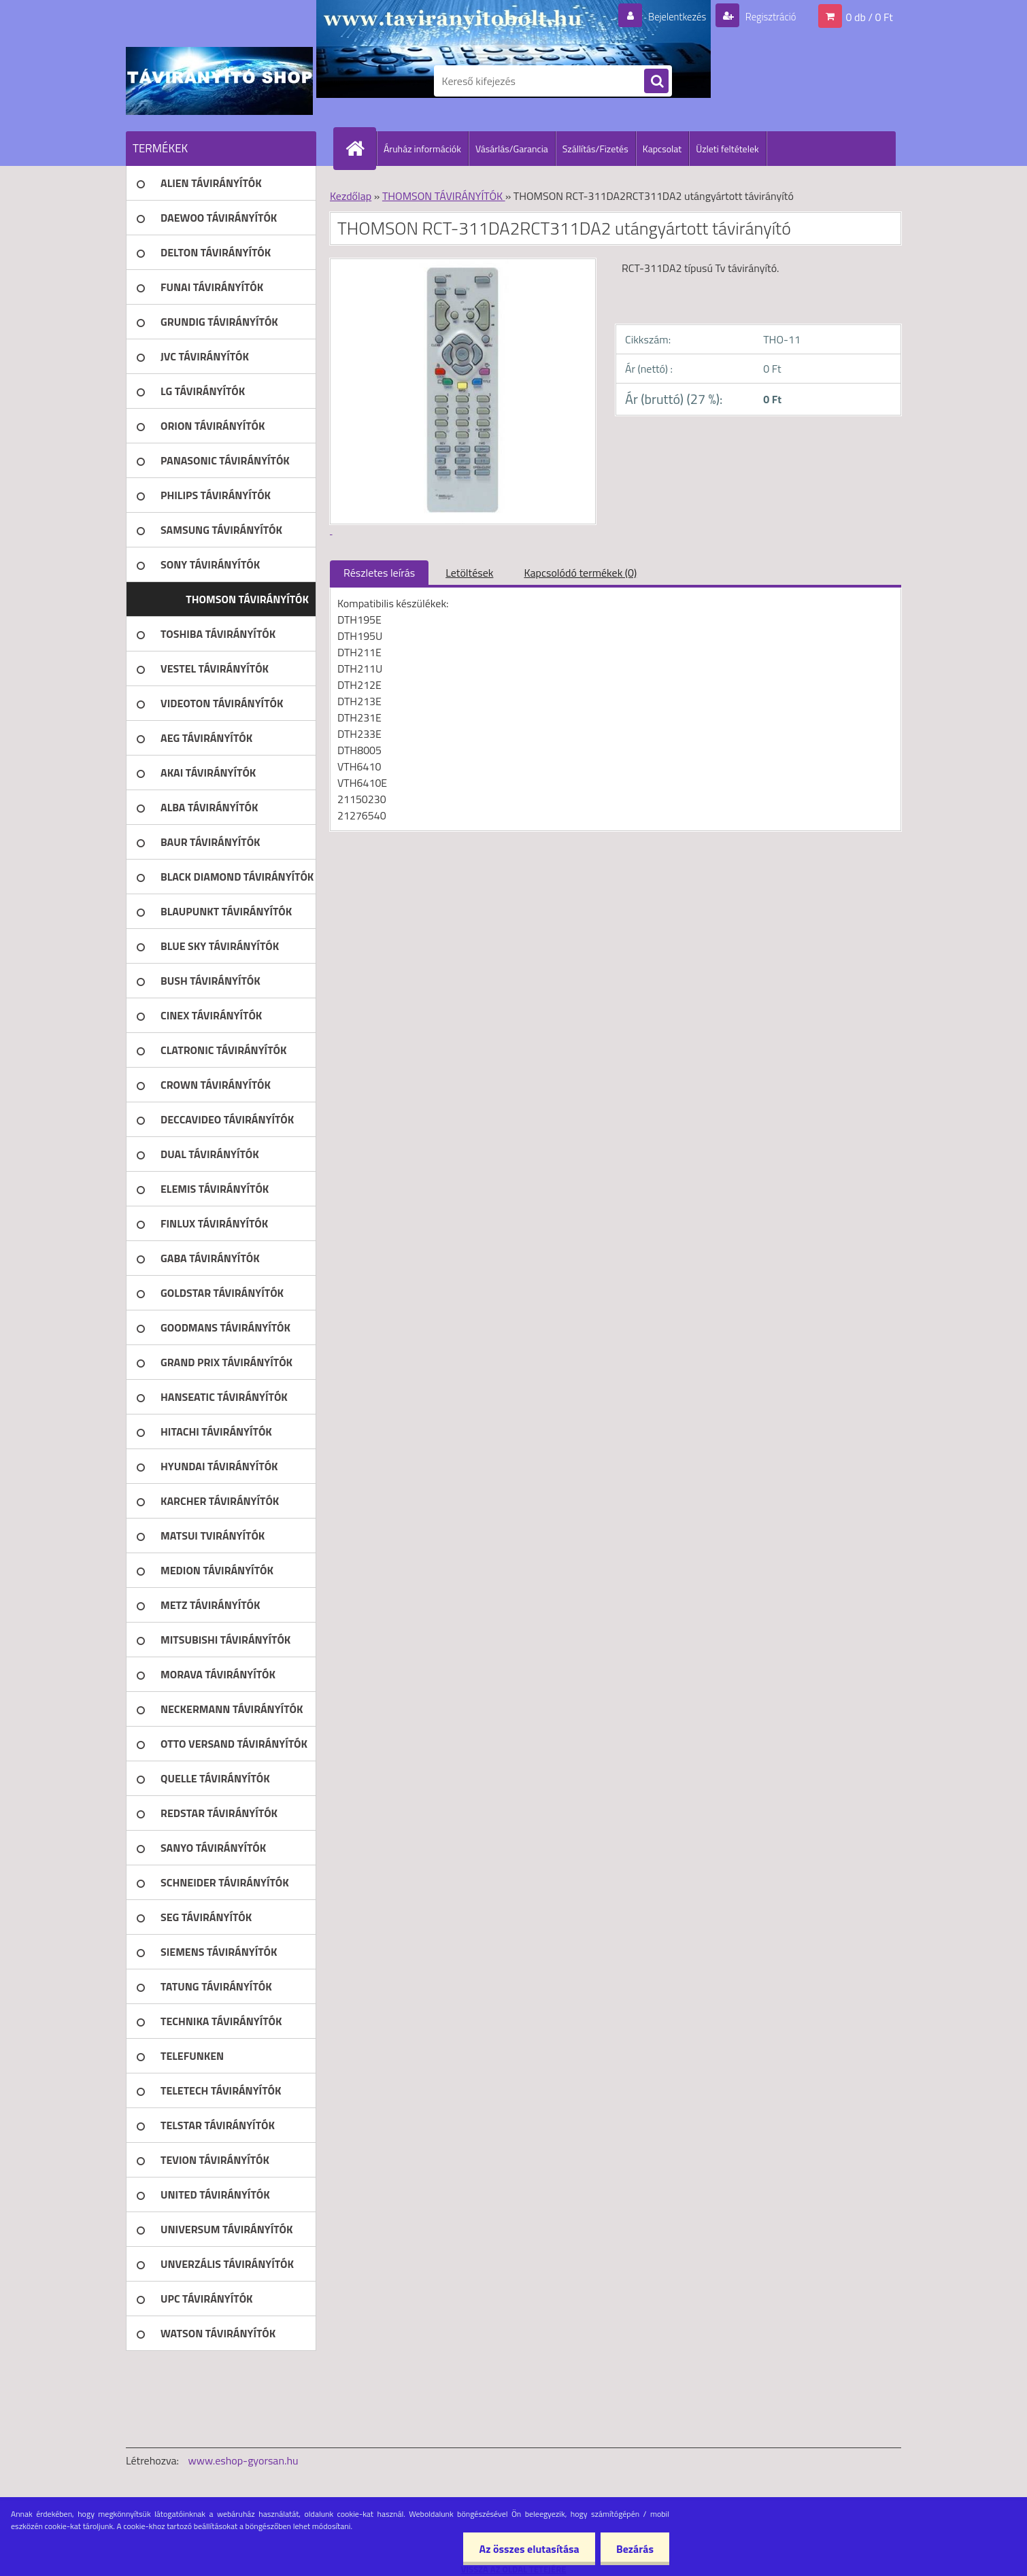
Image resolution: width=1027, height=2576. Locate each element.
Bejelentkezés (669, 16)
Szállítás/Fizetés (595, 148)
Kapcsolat (662, 148)
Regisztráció (767, 16)
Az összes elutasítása (525, 2549)
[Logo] (219, 81)
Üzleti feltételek (727, 148)
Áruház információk (422, 148)
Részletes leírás (379, 572)
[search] (656, 82)
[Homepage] (360, 148)
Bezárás (633, 2549)
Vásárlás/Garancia (511, 148)
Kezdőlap (350, 196)
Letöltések (469, 572)
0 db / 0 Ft (869, 16)
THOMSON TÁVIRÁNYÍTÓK (443, 196)
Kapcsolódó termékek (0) (580, 572)
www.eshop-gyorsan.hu (243, 2460)
